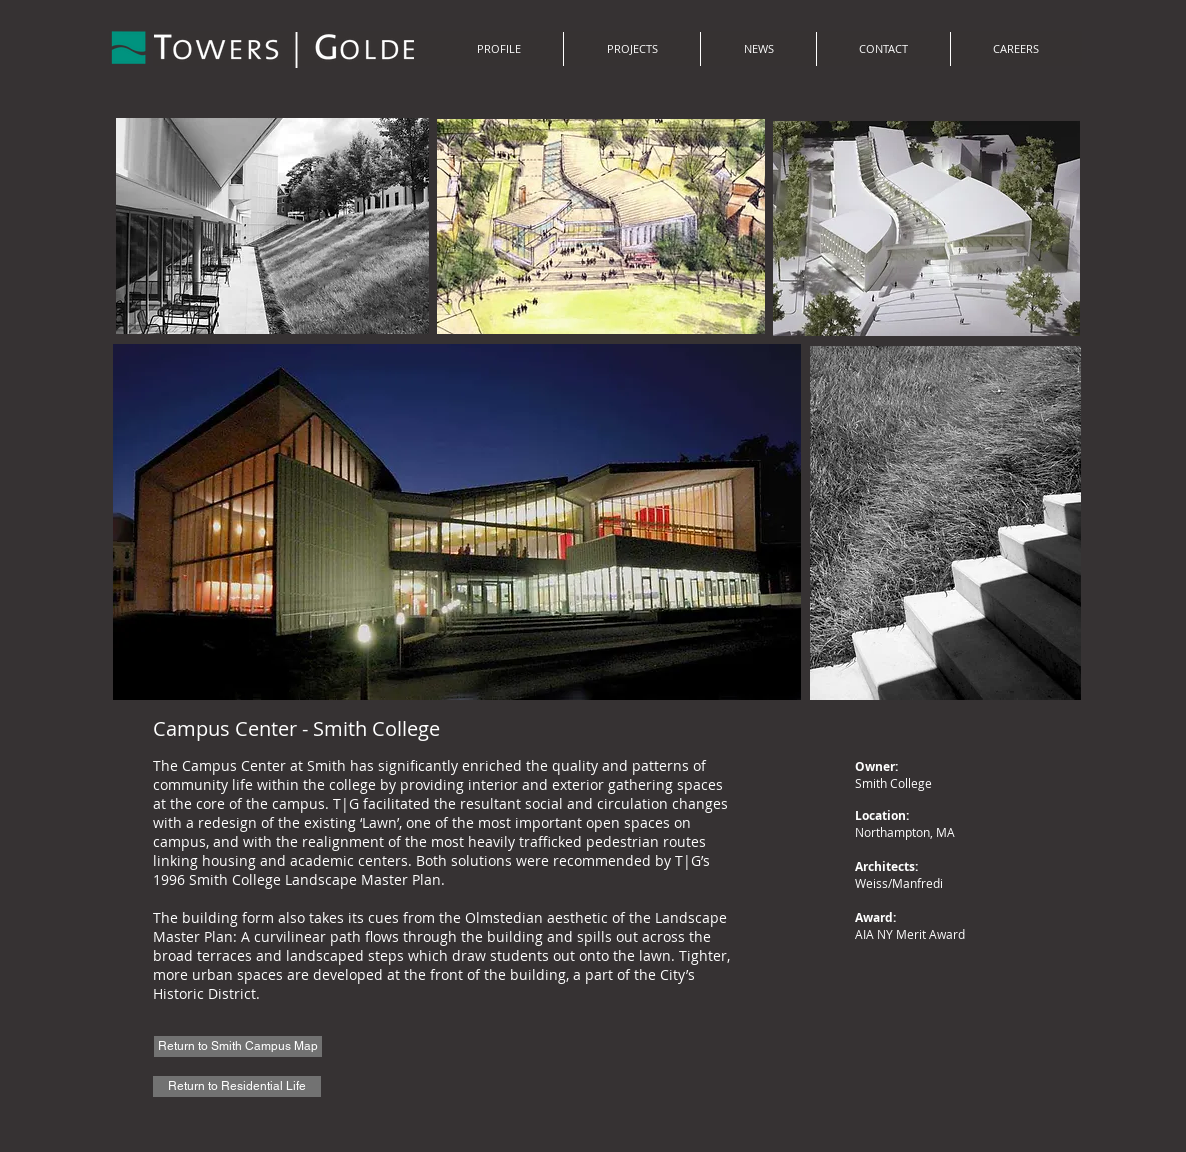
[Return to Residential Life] (237, 1086)
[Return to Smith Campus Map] (238, 1046)
